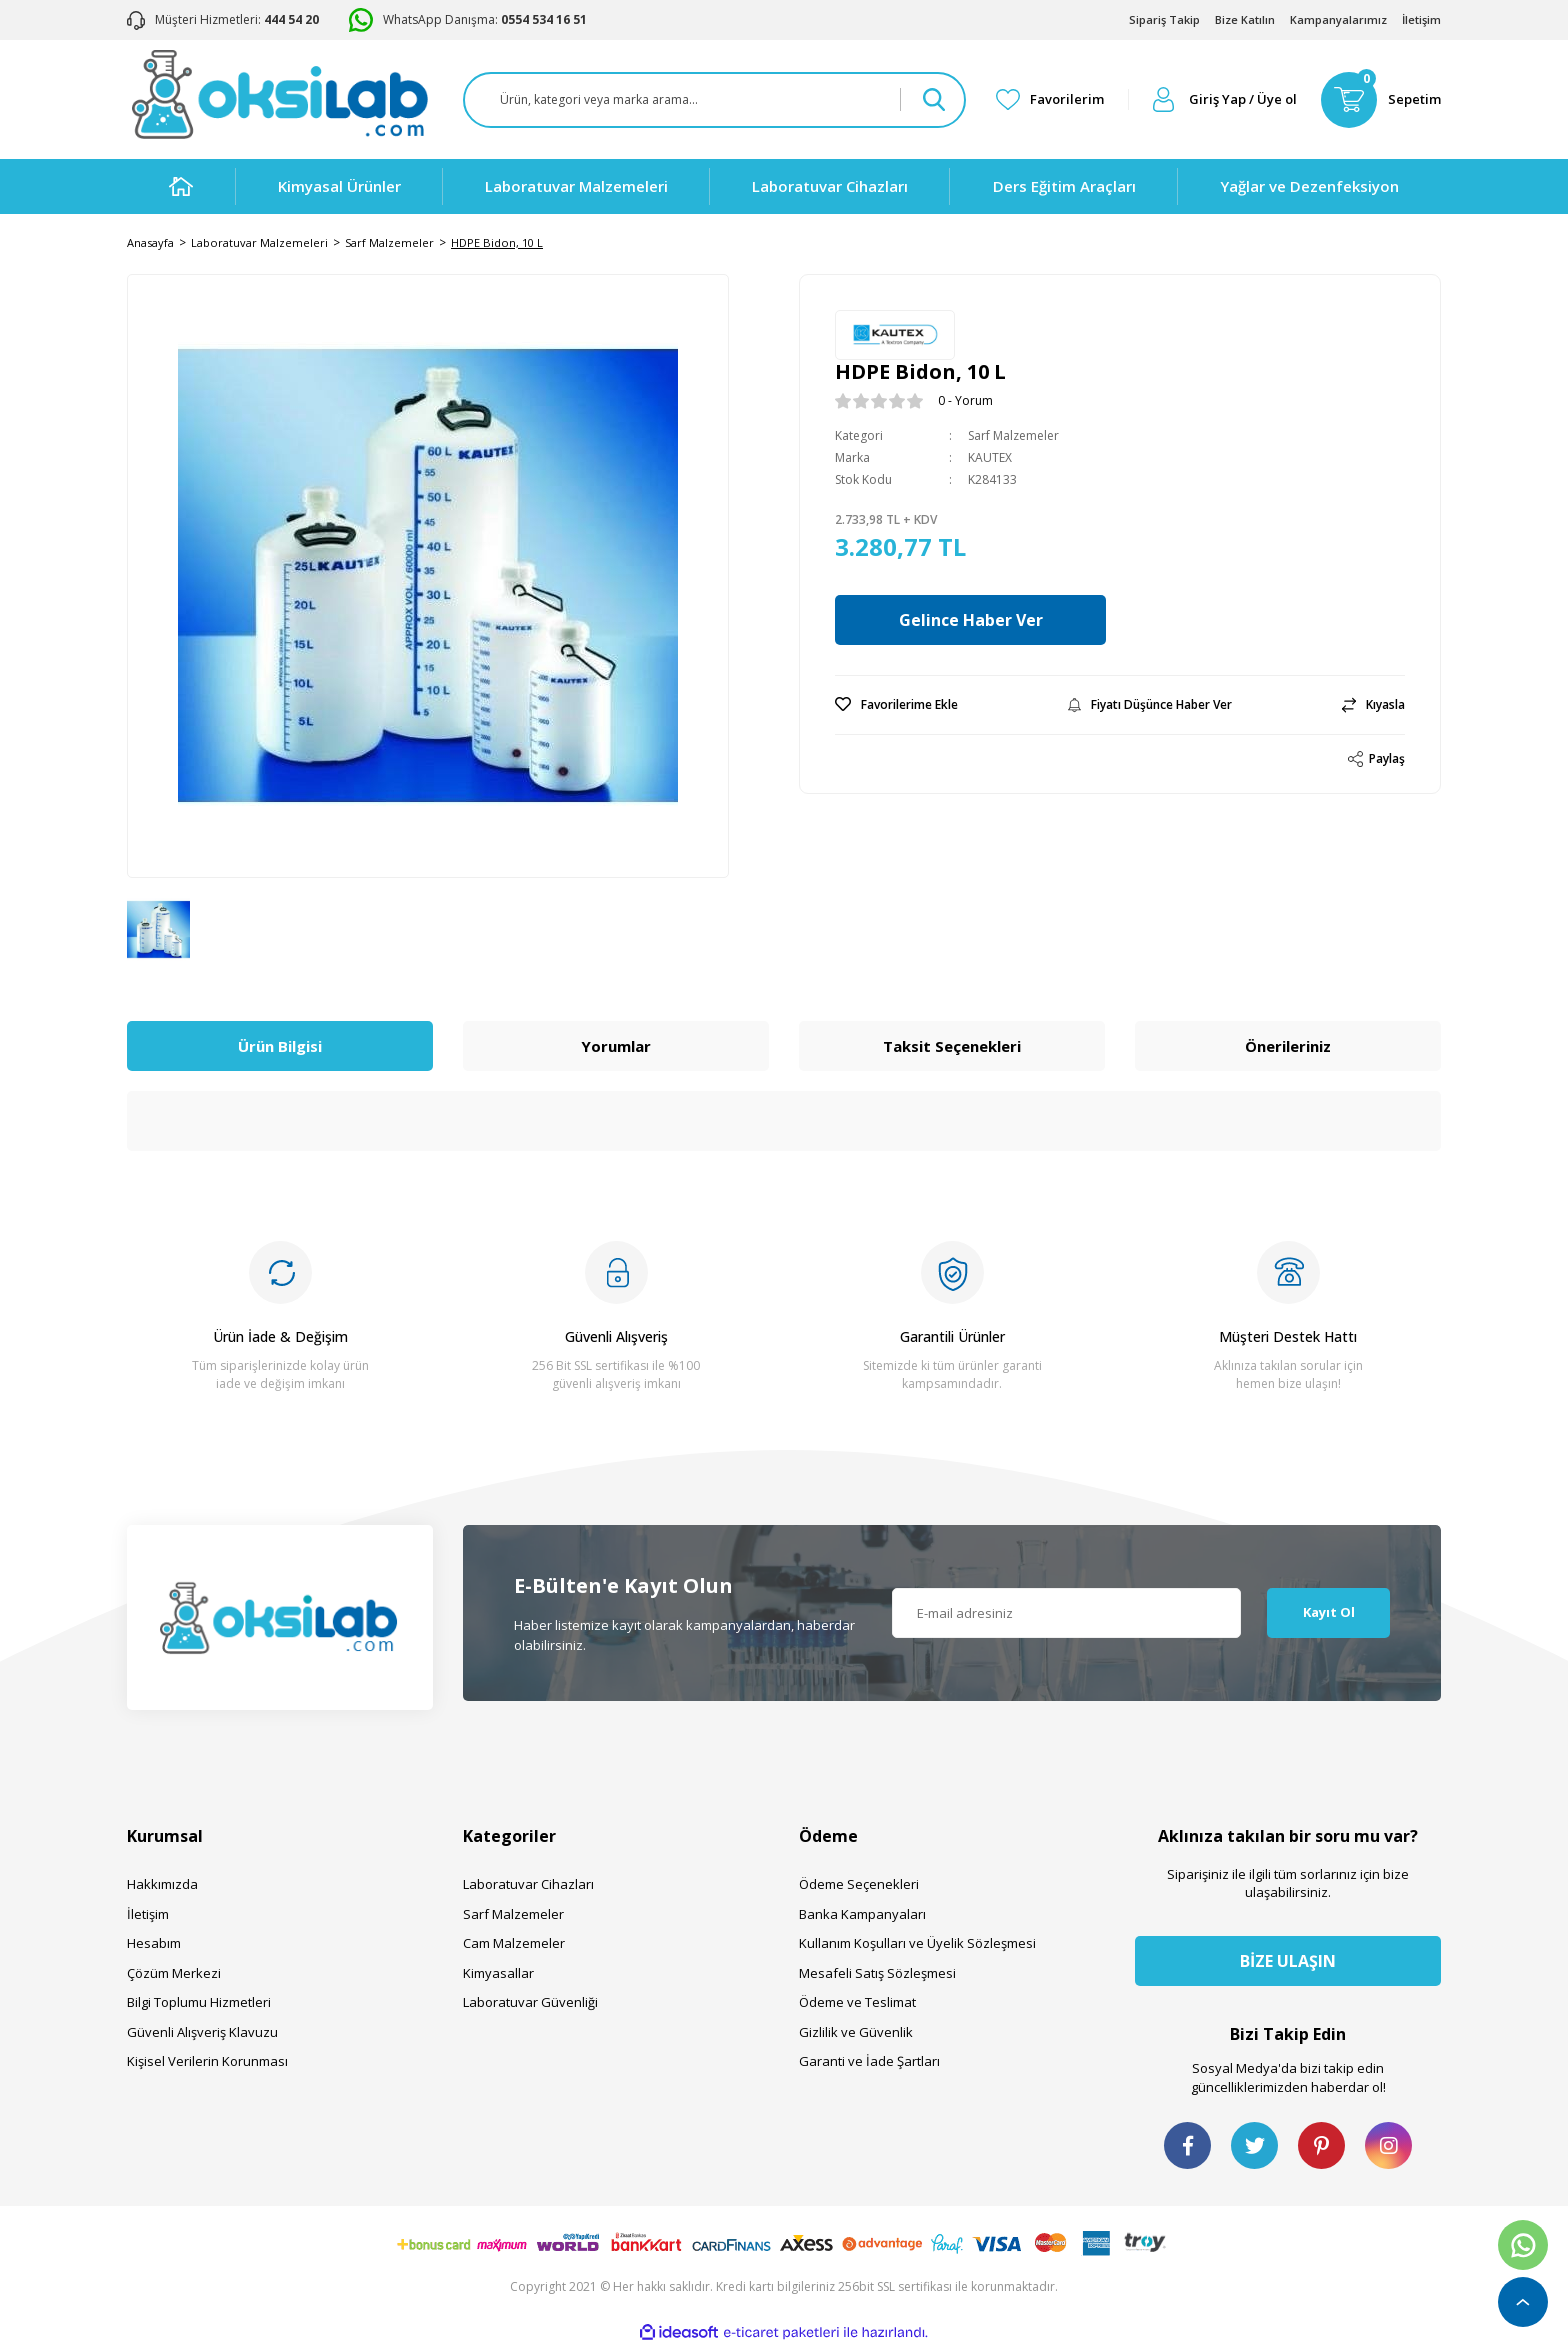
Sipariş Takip (1164, 19)
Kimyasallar (498, 1973)
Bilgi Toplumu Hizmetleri (199, 2002)
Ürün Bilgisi (280, 1046)
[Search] (714, 100)
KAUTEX (990, 457)
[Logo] (279, 94)
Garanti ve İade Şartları (869, 2061)
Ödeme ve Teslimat (857, 2002)
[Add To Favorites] (896, 705)
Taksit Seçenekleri (952, 1046)
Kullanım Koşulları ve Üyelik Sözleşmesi (917, 1943)
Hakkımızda (162, 1884)
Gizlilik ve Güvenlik (856, 2032)
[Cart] (1381, 100)
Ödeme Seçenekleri (859, 1884)
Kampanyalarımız (1338, 19)
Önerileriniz (1288, 1046)
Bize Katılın (1245, 19)
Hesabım (154, 1943)
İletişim (1421, 19)
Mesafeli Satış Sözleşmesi (877, 1973)
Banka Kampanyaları (862, 1914)
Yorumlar (616, 1046)
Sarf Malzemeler (1013, 435)
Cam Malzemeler (514, 1943)
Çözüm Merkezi (174, 1973)
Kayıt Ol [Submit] (1329, 1612)
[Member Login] (1225, 99)
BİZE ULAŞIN (1288, 1961)
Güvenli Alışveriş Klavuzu (202, 2032)
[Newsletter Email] (1067, 1613)
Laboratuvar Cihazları (528, 1884)
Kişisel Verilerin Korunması (207, 2061)
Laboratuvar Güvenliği (530, 2002)
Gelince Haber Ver (977, 620)
